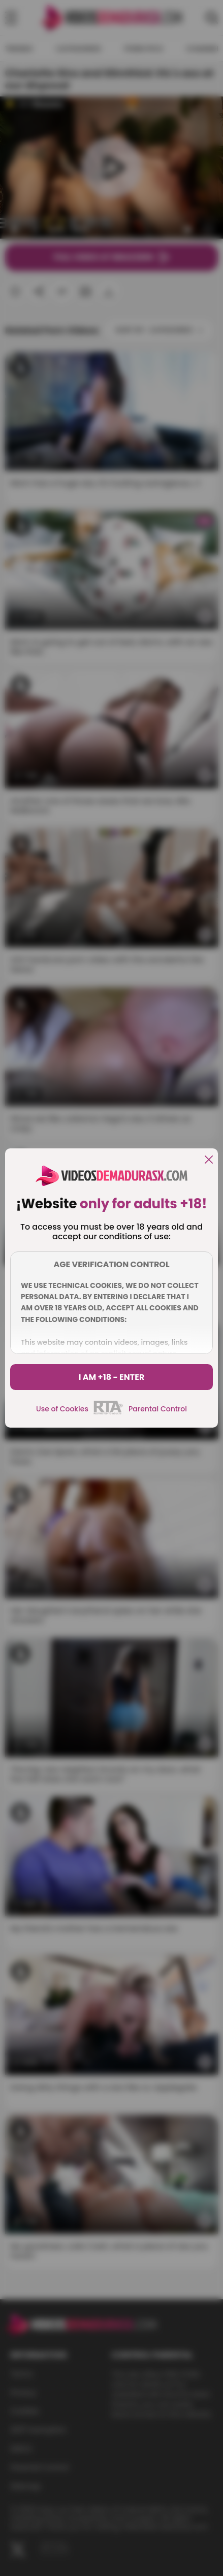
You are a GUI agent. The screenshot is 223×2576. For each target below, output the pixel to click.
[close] (209, 1160)
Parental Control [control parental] (158, 1409)
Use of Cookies (62, 1409)
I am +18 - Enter (112, 1377)
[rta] (108, 1413)
